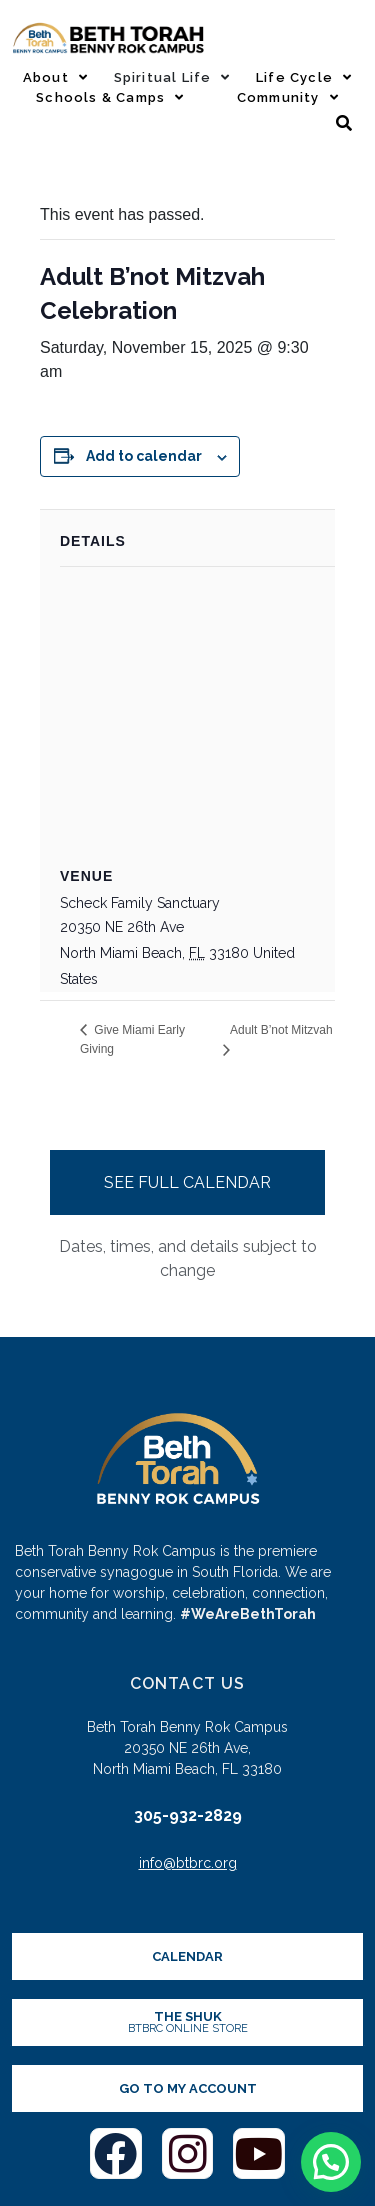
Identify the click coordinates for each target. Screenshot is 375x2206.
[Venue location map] (197, 711)
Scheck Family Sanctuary (140, 903)
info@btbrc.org (188, 1863)
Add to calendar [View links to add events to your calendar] (144, 456)
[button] (331, 2162)
